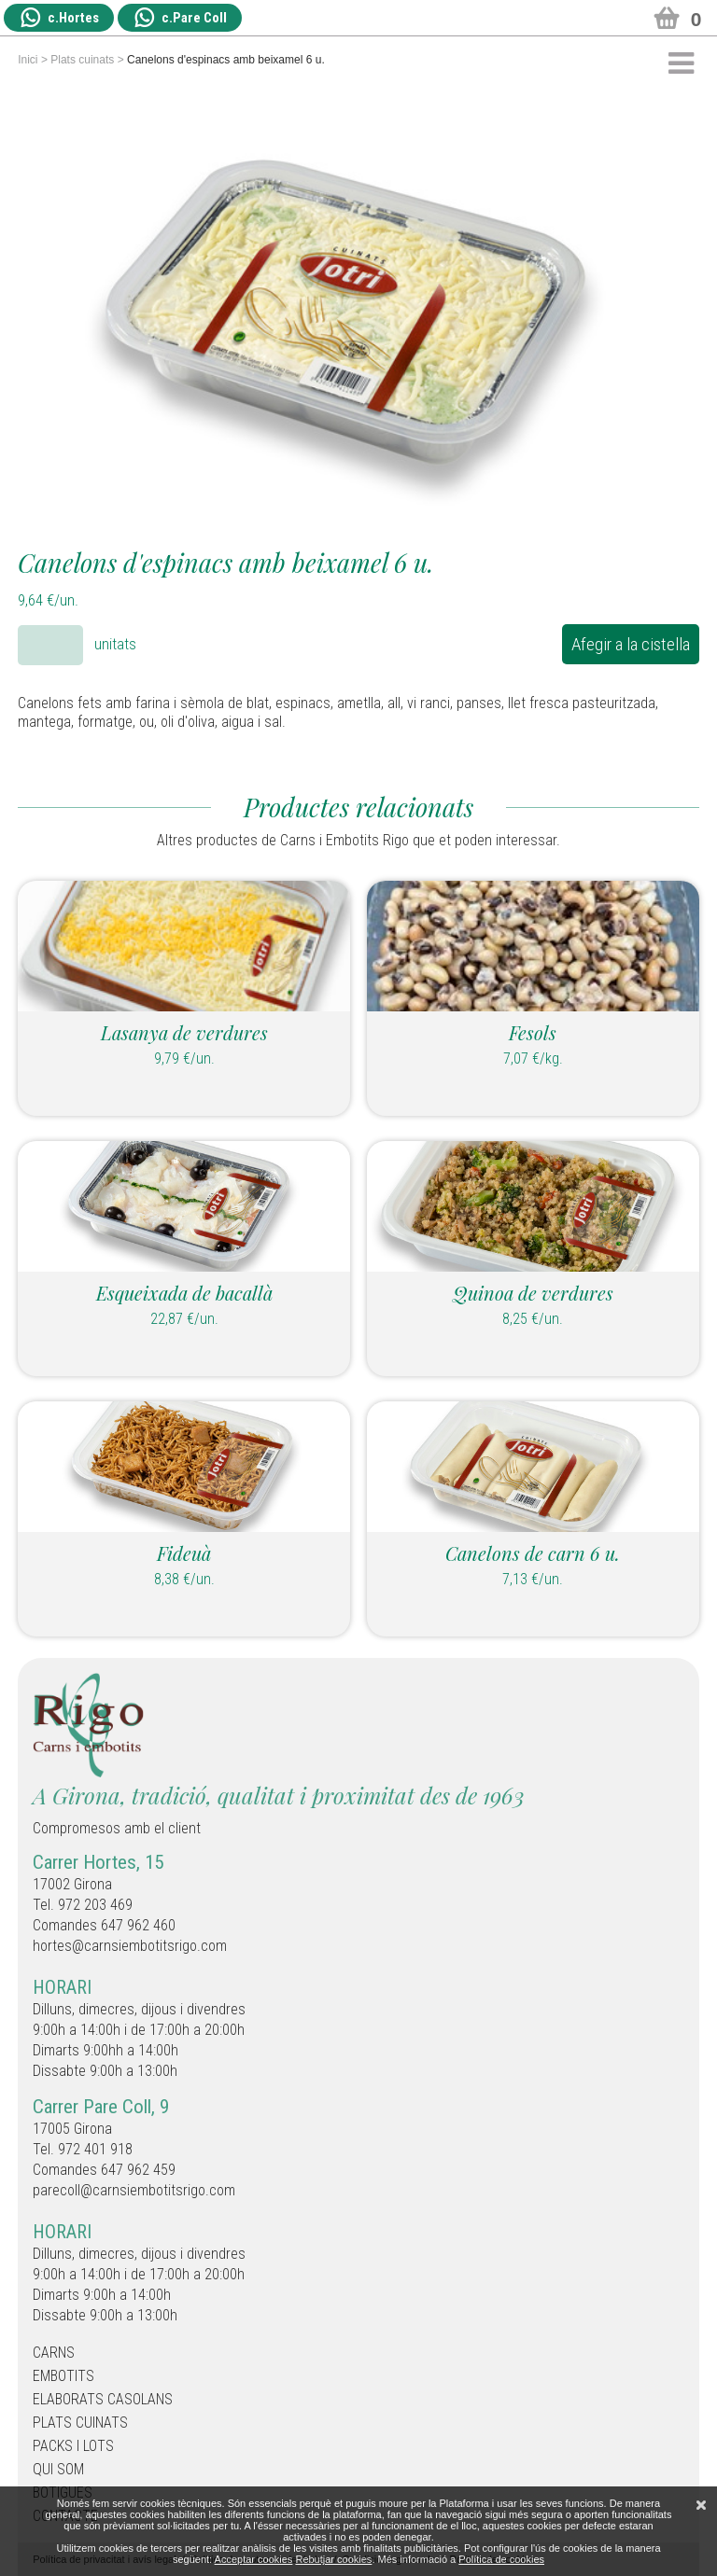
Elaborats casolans (103, 2399)
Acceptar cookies (254, 2559)
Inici (27, 59)
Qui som (58, 2469)
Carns (54, 2352)
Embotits (63, 2376)
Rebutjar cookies (333, 2559)
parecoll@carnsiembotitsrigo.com (134, 2190)
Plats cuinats (82, 59)
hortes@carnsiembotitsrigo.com (130, 1946)
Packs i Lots (73, 2446)
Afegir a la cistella (630, 644)
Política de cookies (501, 2559)
